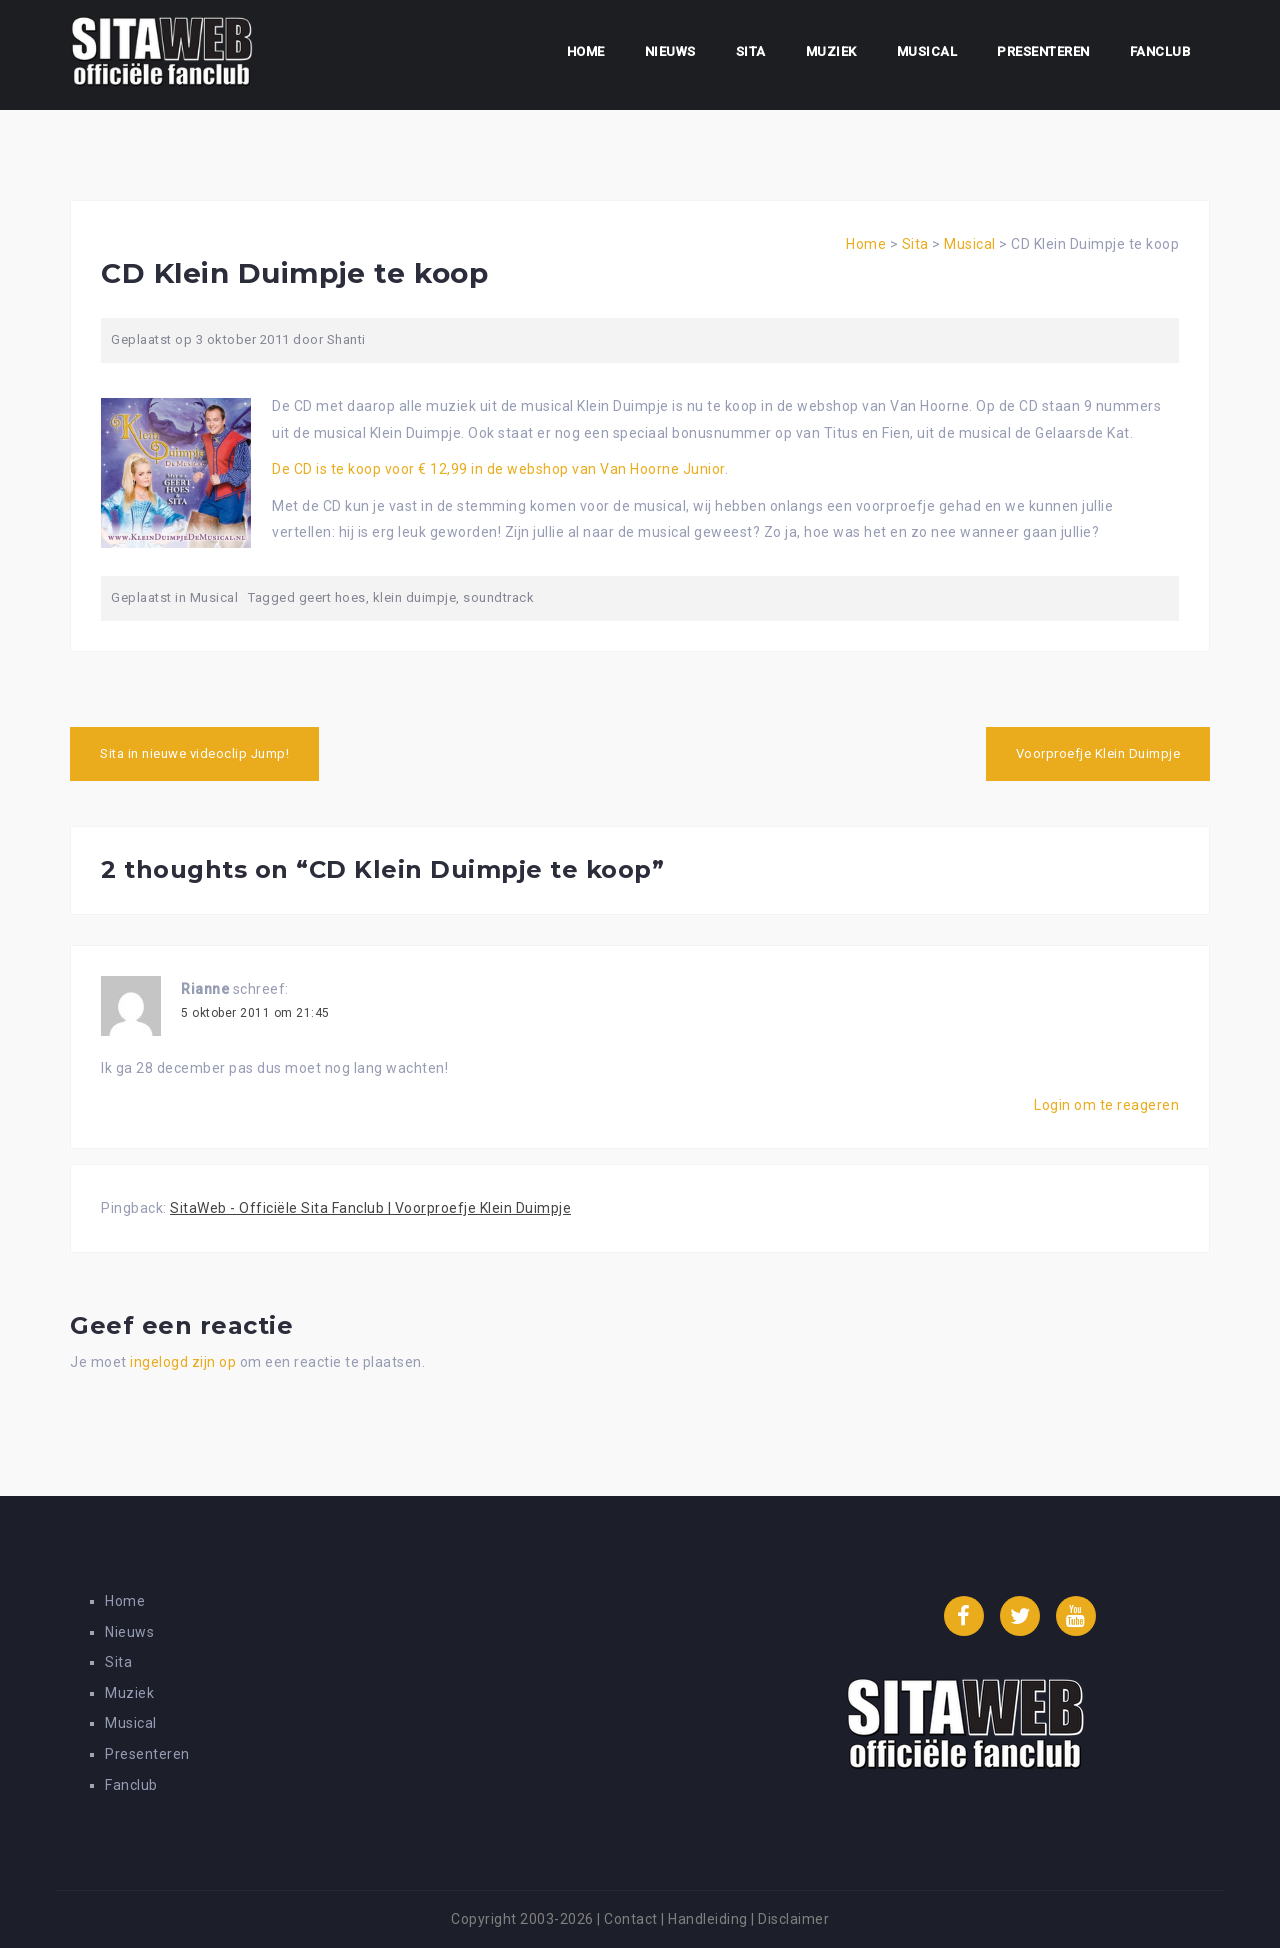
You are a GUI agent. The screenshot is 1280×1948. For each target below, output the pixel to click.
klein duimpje (415, 597)
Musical (927, 51)
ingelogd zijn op (183, 1362)
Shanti (346, 339)
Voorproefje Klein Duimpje (1098, 753)
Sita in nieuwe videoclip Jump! (194, 753)
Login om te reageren (1106, 1105)
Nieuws (670, 51)
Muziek (831, 51)
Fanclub (1160, 51)
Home (586, 51)
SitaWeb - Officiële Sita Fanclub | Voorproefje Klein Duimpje (370, 1208)
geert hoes (332, 597)
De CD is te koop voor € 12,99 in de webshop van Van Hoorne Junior (498, 469)
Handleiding (708, 1919)
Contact (631, 1919)
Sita (751, 51)
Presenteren (1043, 51)
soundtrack (498, 597)
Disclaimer (793, 1919)
